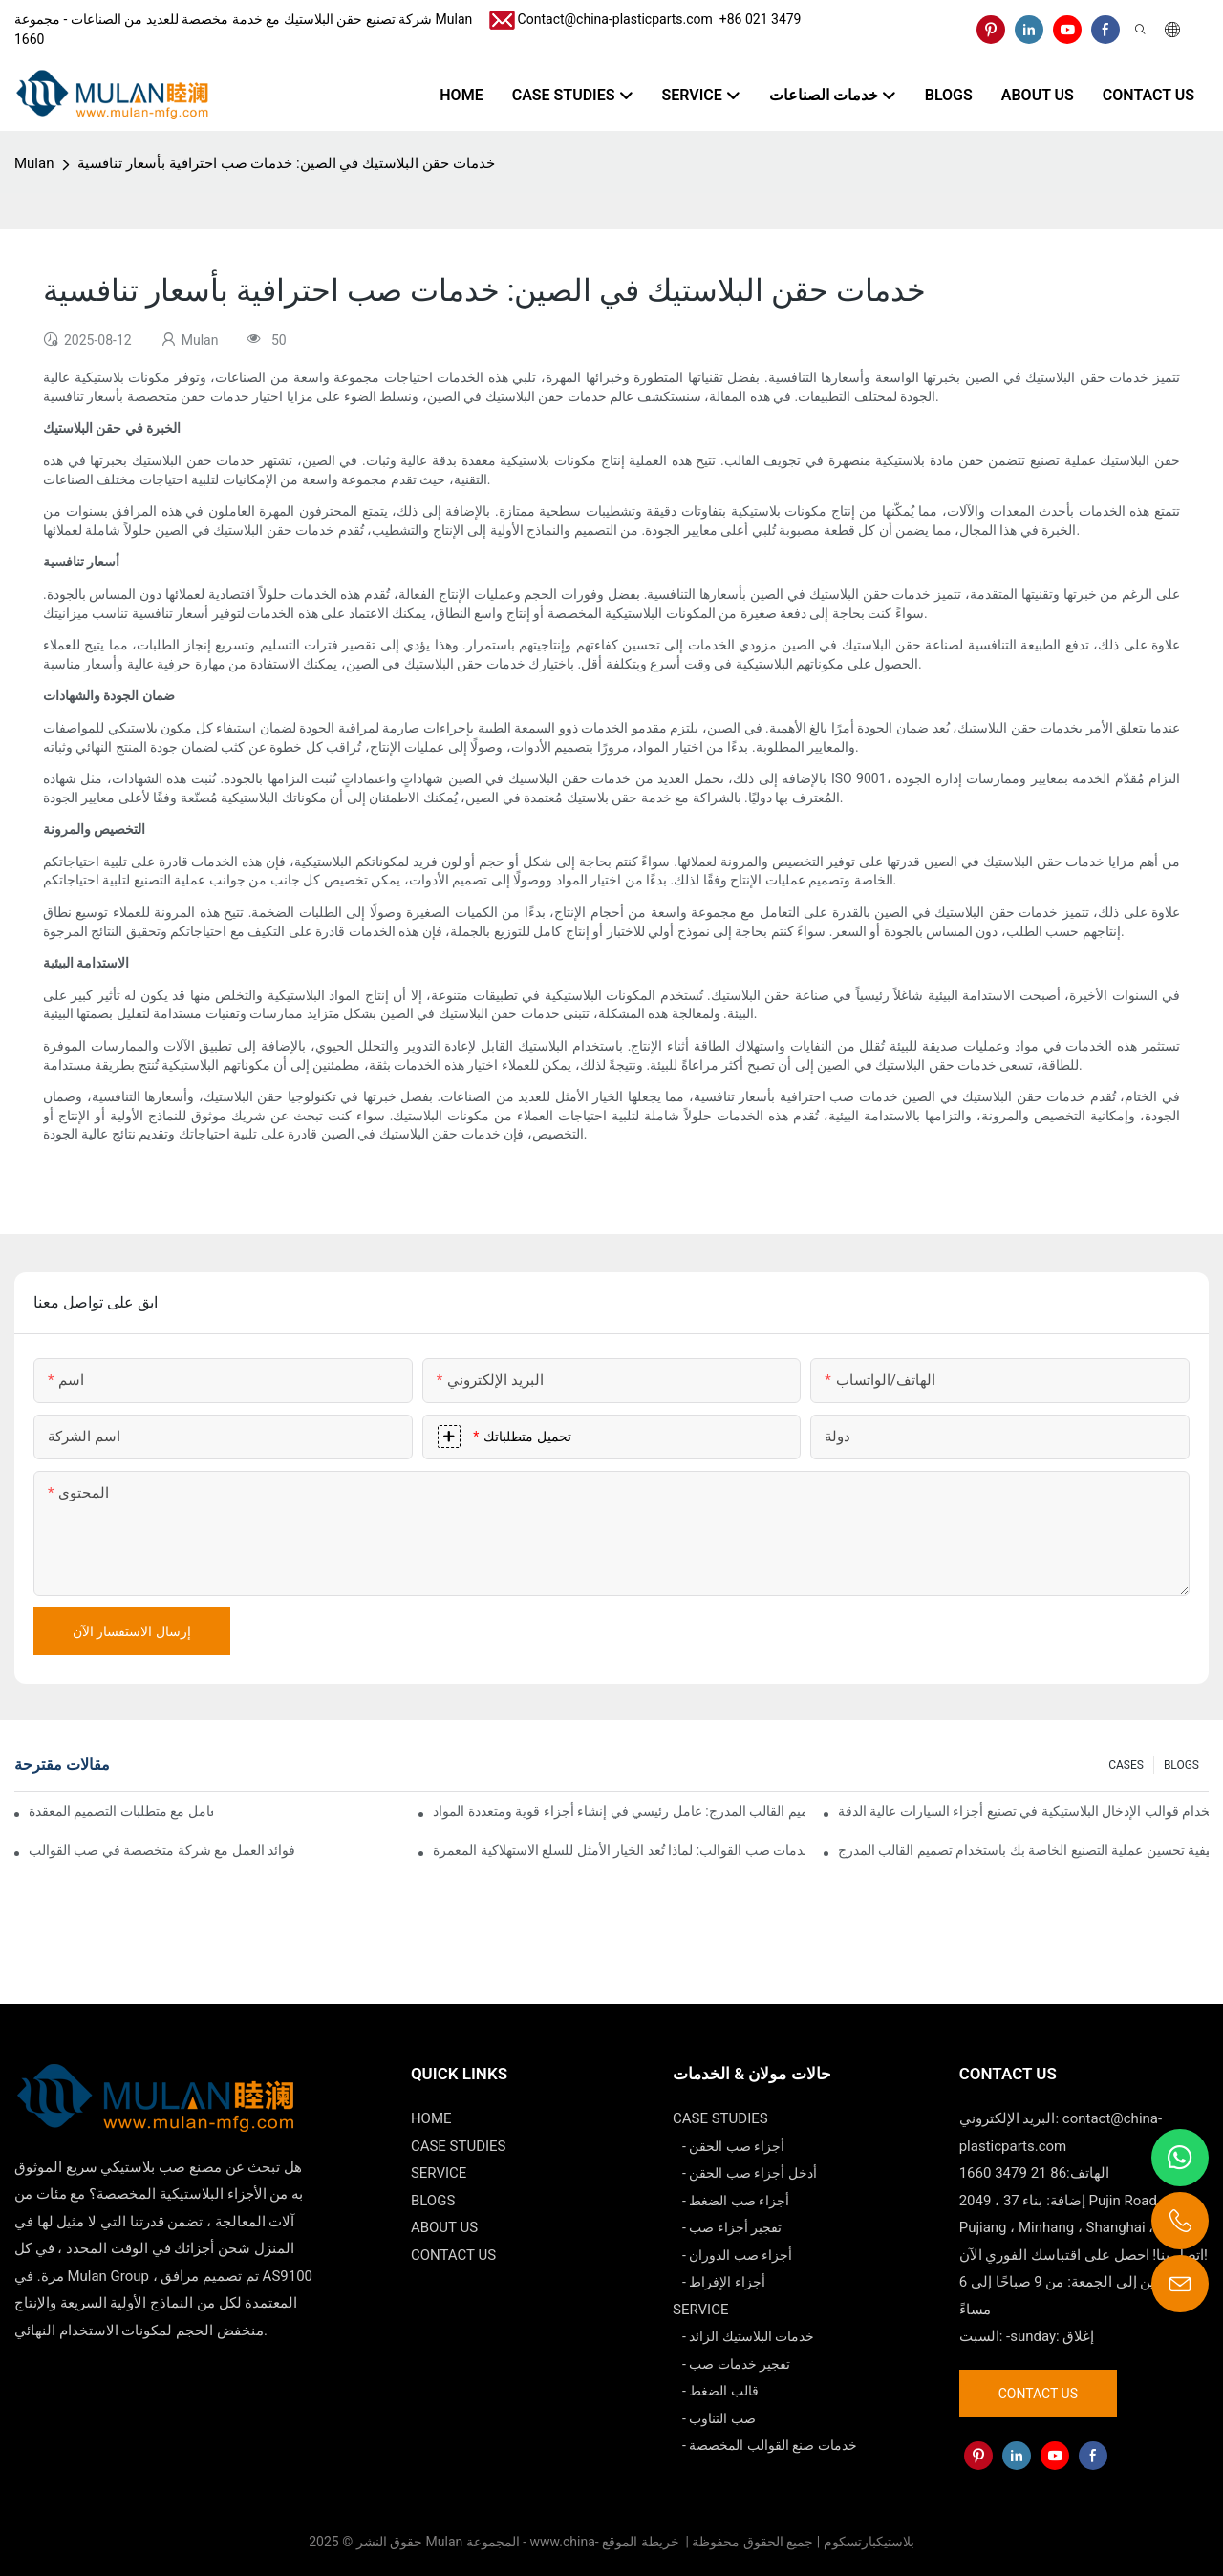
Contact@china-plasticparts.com (615, 19)
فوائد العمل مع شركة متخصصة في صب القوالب (162, 1850)
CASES (1126, 1765)
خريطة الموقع (642, 2541)
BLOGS (1181, 1765)
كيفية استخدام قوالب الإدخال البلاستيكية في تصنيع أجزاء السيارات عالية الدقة (1023, 1811)
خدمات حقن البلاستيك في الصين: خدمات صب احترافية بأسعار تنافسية (285, 163)
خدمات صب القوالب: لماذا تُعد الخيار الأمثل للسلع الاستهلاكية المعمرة (618, 1850)
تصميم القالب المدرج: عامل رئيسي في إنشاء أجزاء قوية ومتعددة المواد (618, 1811)
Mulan (34, 163)
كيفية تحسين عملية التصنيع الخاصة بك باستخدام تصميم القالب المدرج (1023, 1850)
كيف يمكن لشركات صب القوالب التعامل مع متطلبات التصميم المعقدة (121, 1811)
